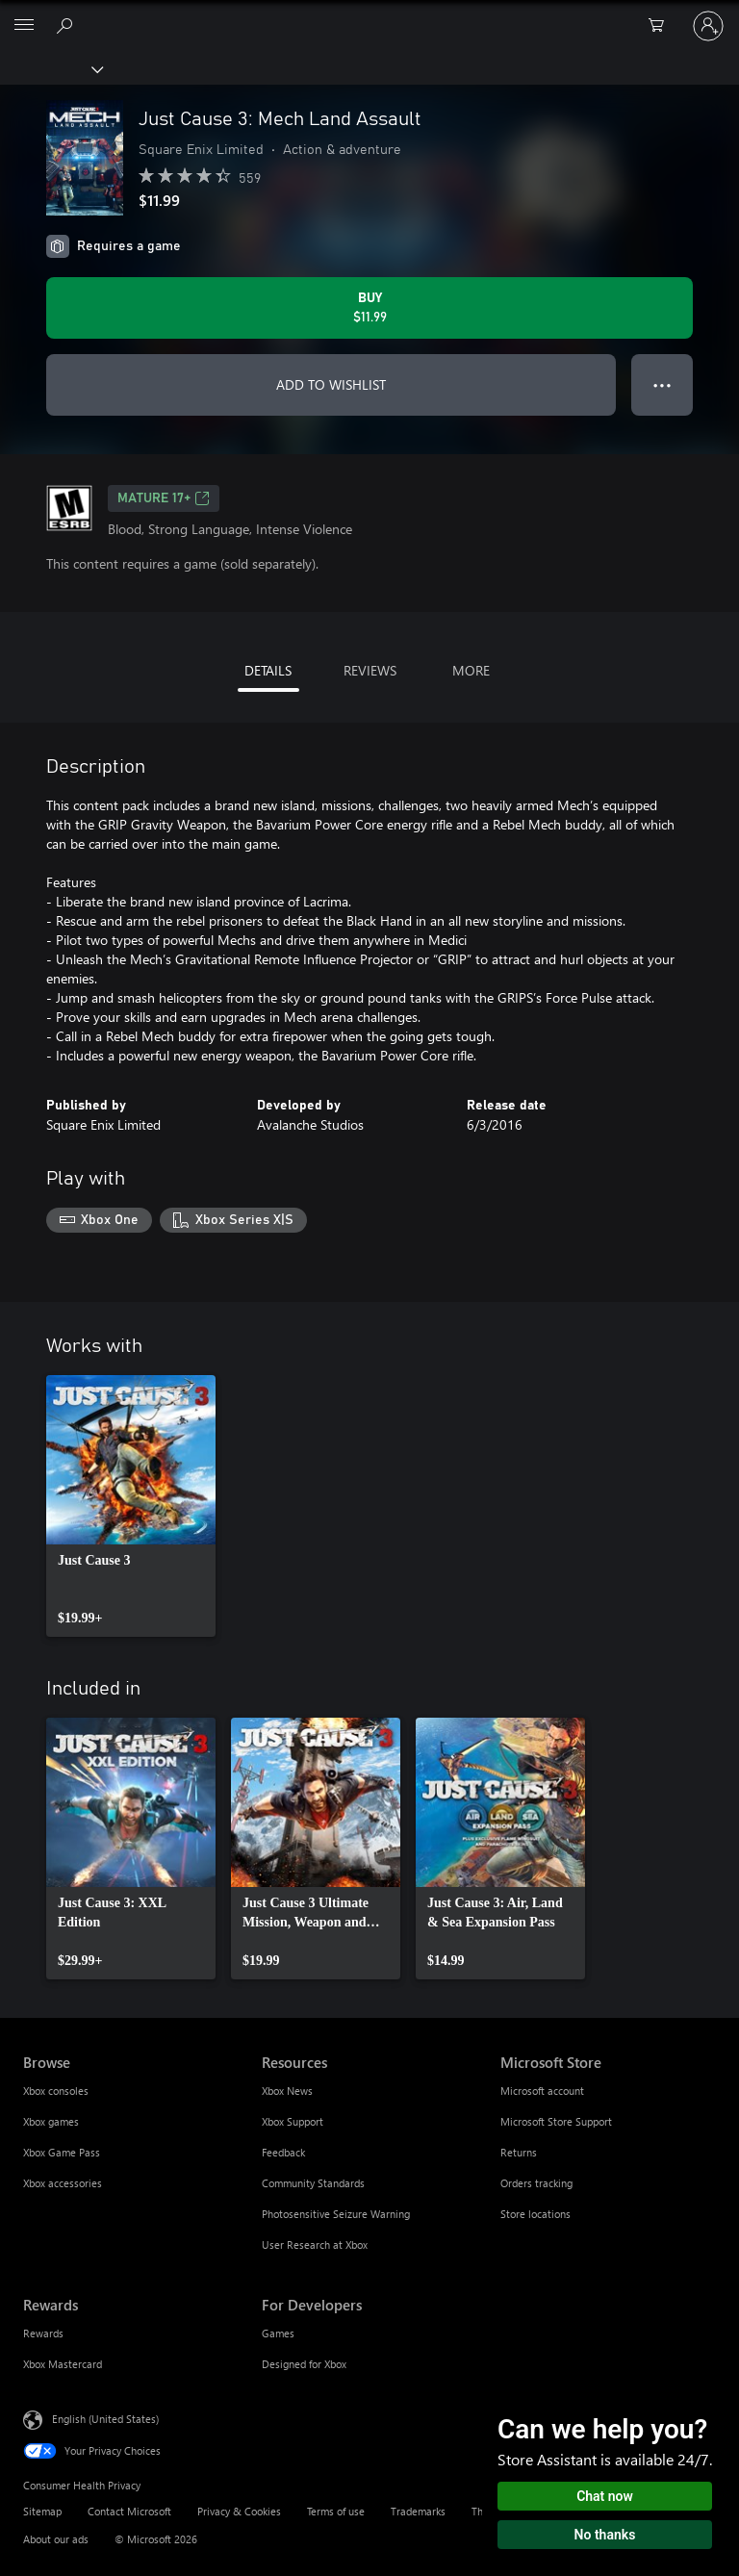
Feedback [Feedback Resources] (283, 2152)
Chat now (604, 2496)
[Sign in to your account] (708, 26)
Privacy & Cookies (239, 2511)
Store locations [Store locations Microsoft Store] (535, 2213)
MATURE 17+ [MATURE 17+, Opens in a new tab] (163, 498)
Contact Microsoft (129, 2511)
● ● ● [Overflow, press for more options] (662, 384)
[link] (131, 1506)
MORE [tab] (471, 670)
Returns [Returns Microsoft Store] (518, 2152)
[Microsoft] (368, 14)
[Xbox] (50, 68)
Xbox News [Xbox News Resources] (287, 2090)
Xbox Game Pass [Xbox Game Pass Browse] (61, 2152)
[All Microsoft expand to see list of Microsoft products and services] (24, 26)
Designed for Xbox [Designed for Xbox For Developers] (304, 2364)
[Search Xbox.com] (67, 25)
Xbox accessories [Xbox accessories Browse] (62, 2183)
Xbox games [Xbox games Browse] (51, 2121)
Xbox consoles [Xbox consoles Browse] (56, 2090)
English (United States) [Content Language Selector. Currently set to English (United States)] (105, 2417)
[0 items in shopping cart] (662, 26)
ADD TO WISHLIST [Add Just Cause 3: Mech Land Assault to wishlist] (331, 384)
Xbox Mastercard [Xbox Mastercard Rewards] (62, 2364)
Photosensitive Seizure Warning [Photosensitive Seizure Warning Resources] (336, 2213)
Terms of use (336, 2511)
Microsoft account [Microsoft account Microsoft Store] (542, 2090)
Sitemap (42, 2511)
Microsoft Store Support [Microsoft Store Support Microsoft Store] (556, 2121)
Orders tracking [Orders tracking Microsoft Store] (536, 2183)
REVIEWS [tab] (370, 670)
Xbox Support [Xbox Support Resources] (292, 2121)
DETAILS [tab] (268, 670)
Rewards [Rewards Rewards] (43, 2333)
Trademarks (418, 2511)
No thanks (605, 2534)
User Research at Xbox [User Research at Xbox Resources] (315, 2244)
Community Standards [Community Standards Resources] (313, 2183)
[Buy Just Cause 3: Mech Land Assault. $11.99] (369, 308)
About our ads (56, 2539)
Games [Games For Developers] (278, 2333)
